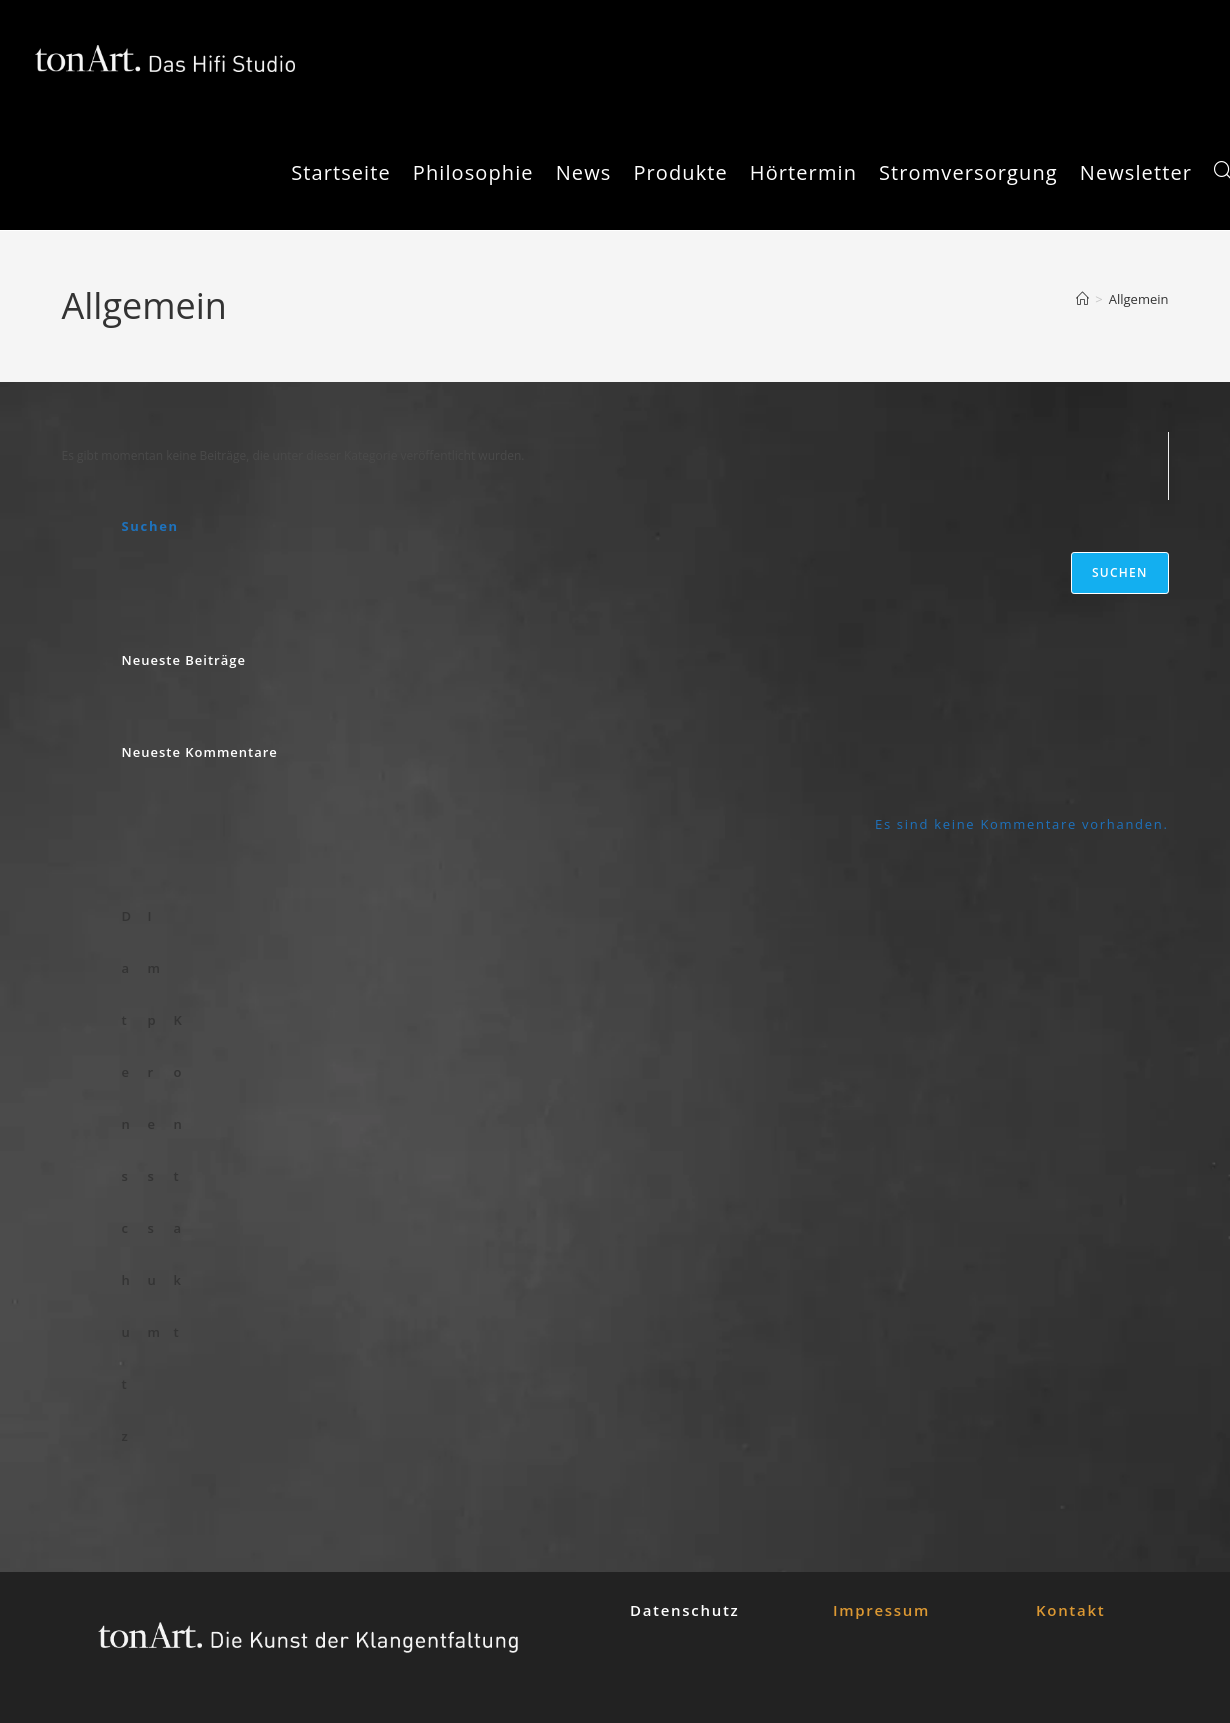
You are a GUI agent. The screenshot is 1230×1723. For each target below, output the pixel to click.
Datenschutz (127, 1176)
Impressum (154, 1124)
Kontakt (178, 1176)
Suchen (150, 526)
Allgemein (1139, 299)
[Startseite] (1082, 299)
